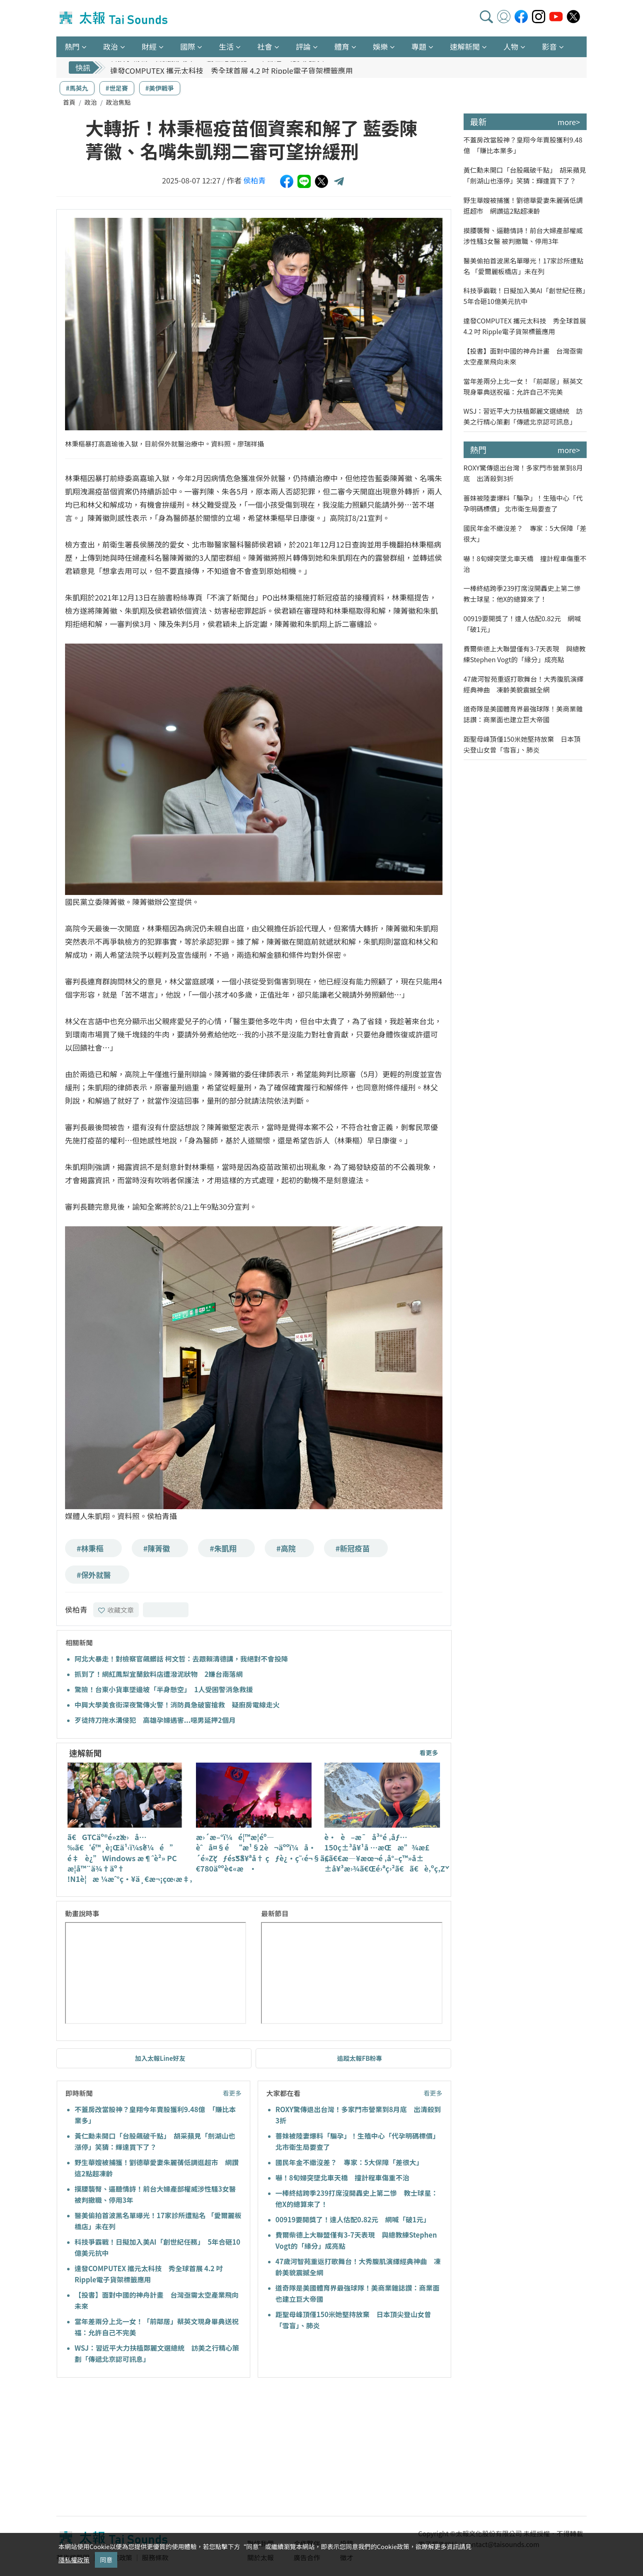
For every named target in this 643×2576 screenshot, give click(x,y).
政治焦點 (118, 102)
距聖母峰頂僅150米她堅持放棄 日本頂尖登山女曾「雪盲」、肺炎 (522, 744)
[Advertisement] (132, 2448)
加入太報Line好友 (160, 2058)
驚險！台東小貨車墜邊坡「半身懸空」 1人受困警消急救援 (164, 1689)
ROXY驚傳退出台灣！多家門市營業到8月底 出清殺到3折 (523, 473)
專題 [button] (418, 46)
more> (569, 121)
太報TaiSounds (114, 18)
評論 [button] (303, 46)
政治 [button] (110, 46)
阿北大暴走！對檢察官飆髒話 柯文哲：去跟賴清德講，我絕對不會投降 (181, 1659)
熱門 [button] (72, 46)
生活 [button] (226, 46)
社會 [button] (264, 46)
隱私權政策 (73, 2559)
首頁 (69, 102)
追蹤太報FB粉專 (359, 2058)
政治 (91, 102)
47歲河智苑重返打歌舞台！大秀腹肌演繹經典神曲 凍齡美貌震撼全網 (524, 684)
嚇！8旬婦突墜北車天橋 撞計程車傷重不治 (342, 2178)
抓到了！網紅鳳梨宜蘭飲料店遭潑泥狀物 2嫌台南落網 (159, 1674)
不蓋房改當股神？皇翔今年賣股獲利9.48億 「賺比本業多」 (523, 145)
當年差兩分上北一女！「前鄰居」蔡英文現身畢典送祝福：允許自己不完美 (523, 386)
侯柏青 (255, 180)
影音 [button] (549, 46)
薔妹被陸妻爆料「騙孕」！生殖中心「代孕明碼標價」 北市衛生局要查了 (523, 503)
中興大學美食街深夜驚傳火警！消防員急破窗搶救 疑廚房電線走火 (177, 1705)
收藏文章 (116, 1610)
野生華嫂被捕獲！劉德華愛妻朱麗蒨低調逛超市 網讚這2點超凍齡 (523, 205)
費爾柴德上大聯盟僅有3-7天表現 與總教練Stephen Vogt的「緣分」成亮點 (525, 654)
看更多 (428, 1752)
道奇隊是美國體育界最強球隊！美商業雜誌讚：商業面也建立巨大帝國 (523, 714)
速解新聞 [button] (465, 46)
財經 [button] (149, 46)
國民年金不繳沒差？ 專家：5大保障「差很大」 (349, 2162)
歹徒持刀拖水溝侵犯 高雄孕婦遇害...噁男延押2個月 (155, 1720)
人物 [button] (510, 46)
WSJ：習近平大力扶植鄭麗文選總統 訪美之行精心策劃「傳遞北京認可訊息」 (523, 416)
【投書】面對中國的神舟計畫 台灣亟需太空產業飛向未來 (523, 356)
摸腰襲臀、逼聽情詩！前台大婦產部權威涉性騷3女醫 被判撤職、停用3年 (523, 235)
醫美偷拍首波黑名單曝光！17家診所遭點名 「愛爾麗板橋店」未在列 (524, 266)
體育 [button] (341, 46)
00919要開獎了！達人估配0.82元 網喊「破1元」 (353, 2219)
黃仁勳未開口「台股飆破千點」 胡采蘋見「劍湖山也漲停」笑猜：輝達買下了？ (525, 175)
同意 (106, 2559)
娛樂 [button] (380, 46)
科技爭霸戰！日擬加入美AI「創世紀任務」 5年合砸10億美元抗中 (218, 67)
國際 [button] (187, 46)
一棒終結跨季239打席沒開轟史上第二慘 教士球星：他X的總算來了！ (525, 593)
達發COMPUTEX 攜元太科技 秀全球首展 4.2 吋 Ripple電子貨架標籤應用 (525, 326)
